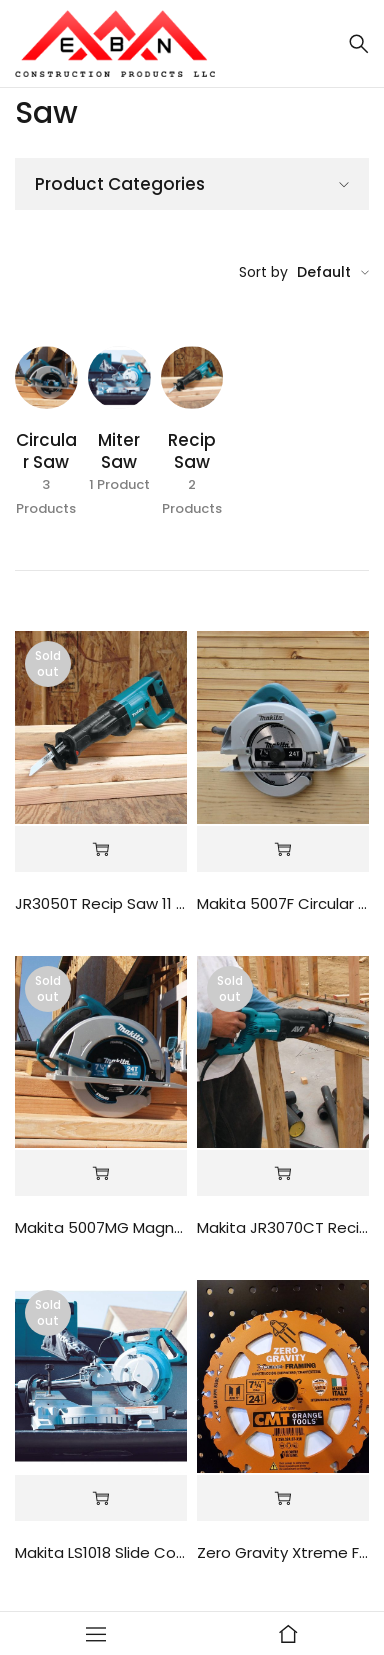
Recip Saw (192, 451)
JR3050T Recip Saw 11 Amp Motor (101, 903)
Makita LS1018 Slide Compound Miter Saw (101, 1552)
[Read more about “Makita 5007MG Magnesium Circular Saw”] (101, 1173)
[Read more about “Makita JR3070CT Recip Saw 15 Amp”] (283, 1173)
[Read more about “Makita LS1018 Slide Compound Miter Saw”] (101, 1498)
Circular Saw (46, 451)
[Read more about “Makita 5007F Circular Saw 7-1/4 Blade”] (283, 849)
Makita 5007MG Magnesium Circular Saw (101, 1227)
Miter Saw (119, 451)
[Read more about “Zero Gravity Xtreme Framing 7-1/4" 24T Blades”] (283, 1498)
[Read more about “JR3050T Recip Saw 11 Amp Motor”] (101, 849)
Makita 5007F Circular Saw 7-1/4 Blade (283, 903)
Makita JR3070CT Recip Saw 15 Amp (283, 1227)
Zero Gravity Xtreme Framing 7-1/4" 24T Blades (283, 1552)
